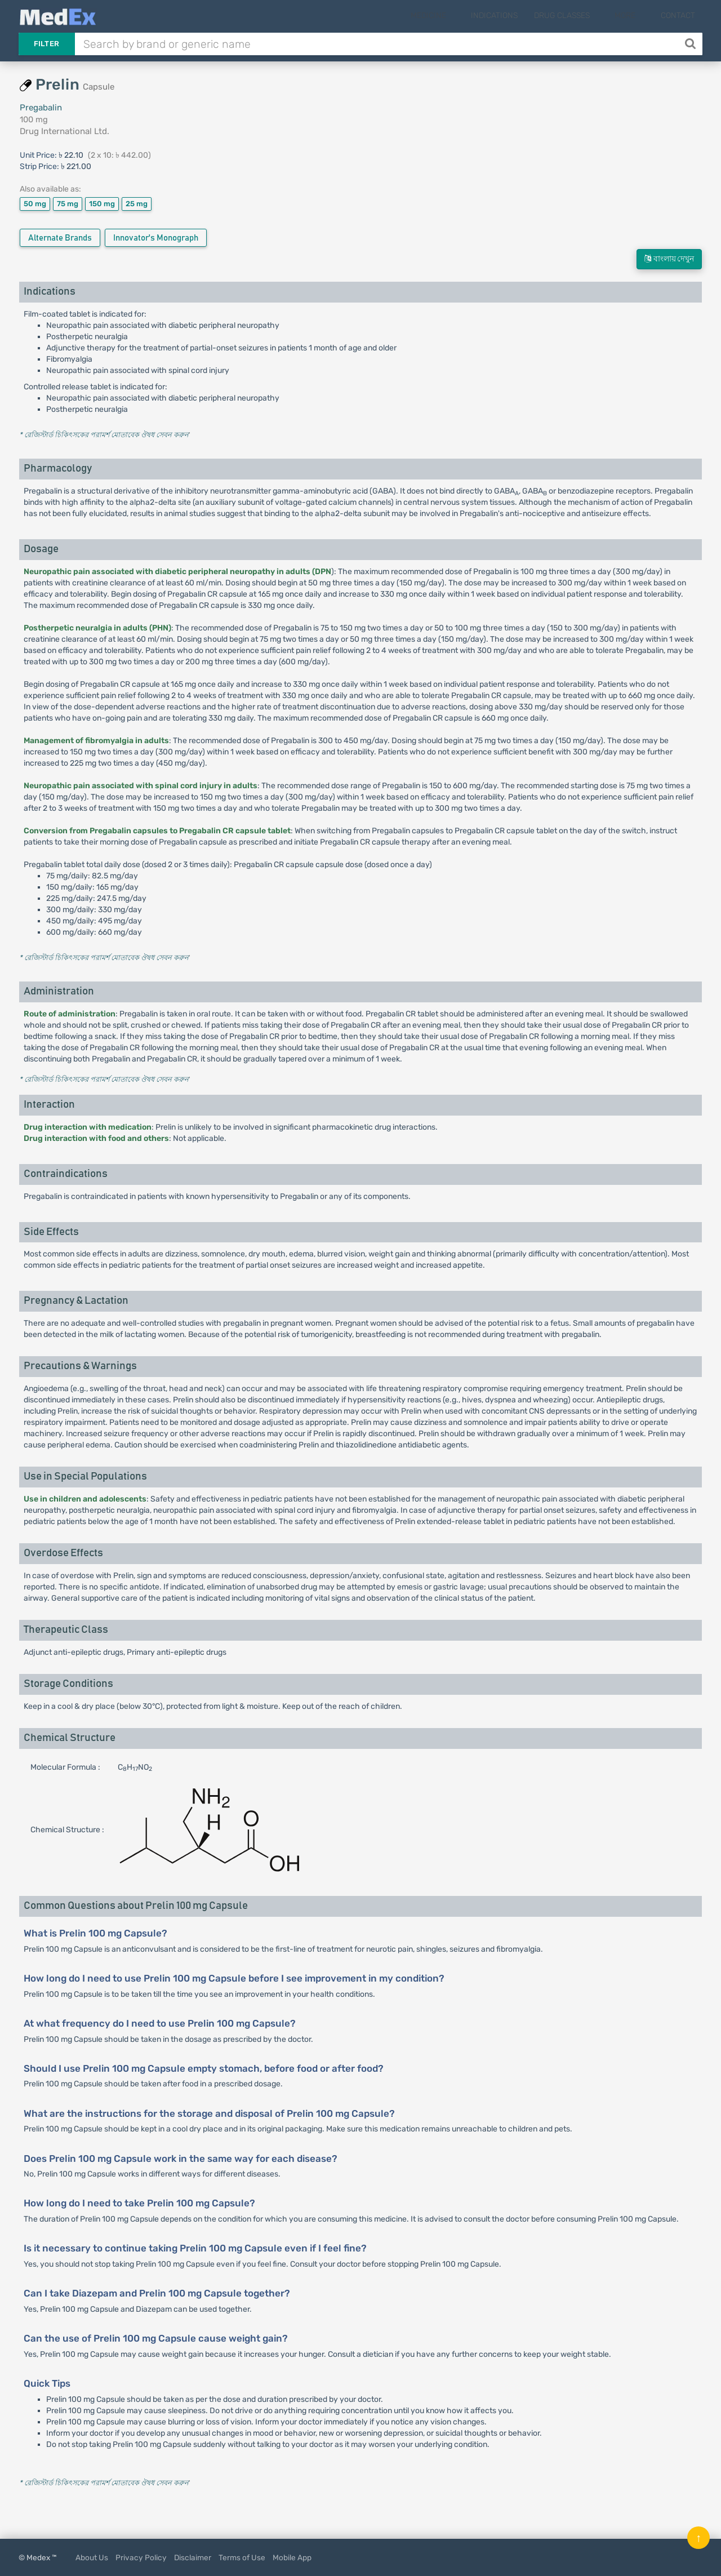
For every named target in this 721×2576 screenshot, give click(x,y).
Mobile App (292, 2557)
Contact (678, 15)
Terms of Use (242, 2557)
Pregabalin (41, 108)
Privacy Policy (141, 2557)
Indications (511, 15)
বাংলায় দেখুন (669, 259)
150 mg (102, 203)
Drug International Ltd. (64, 131)
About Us (91, 2557)
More (634, 15)
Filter (47, 43)
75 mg (67, 203)
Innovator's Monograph (155, 238)
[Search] (691, 44)
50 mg (35, 203)
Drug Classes (579, 15)
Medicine (454, 15)
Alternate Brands (60, 238)
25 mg (137, 203)
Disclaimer (192, 2557)
